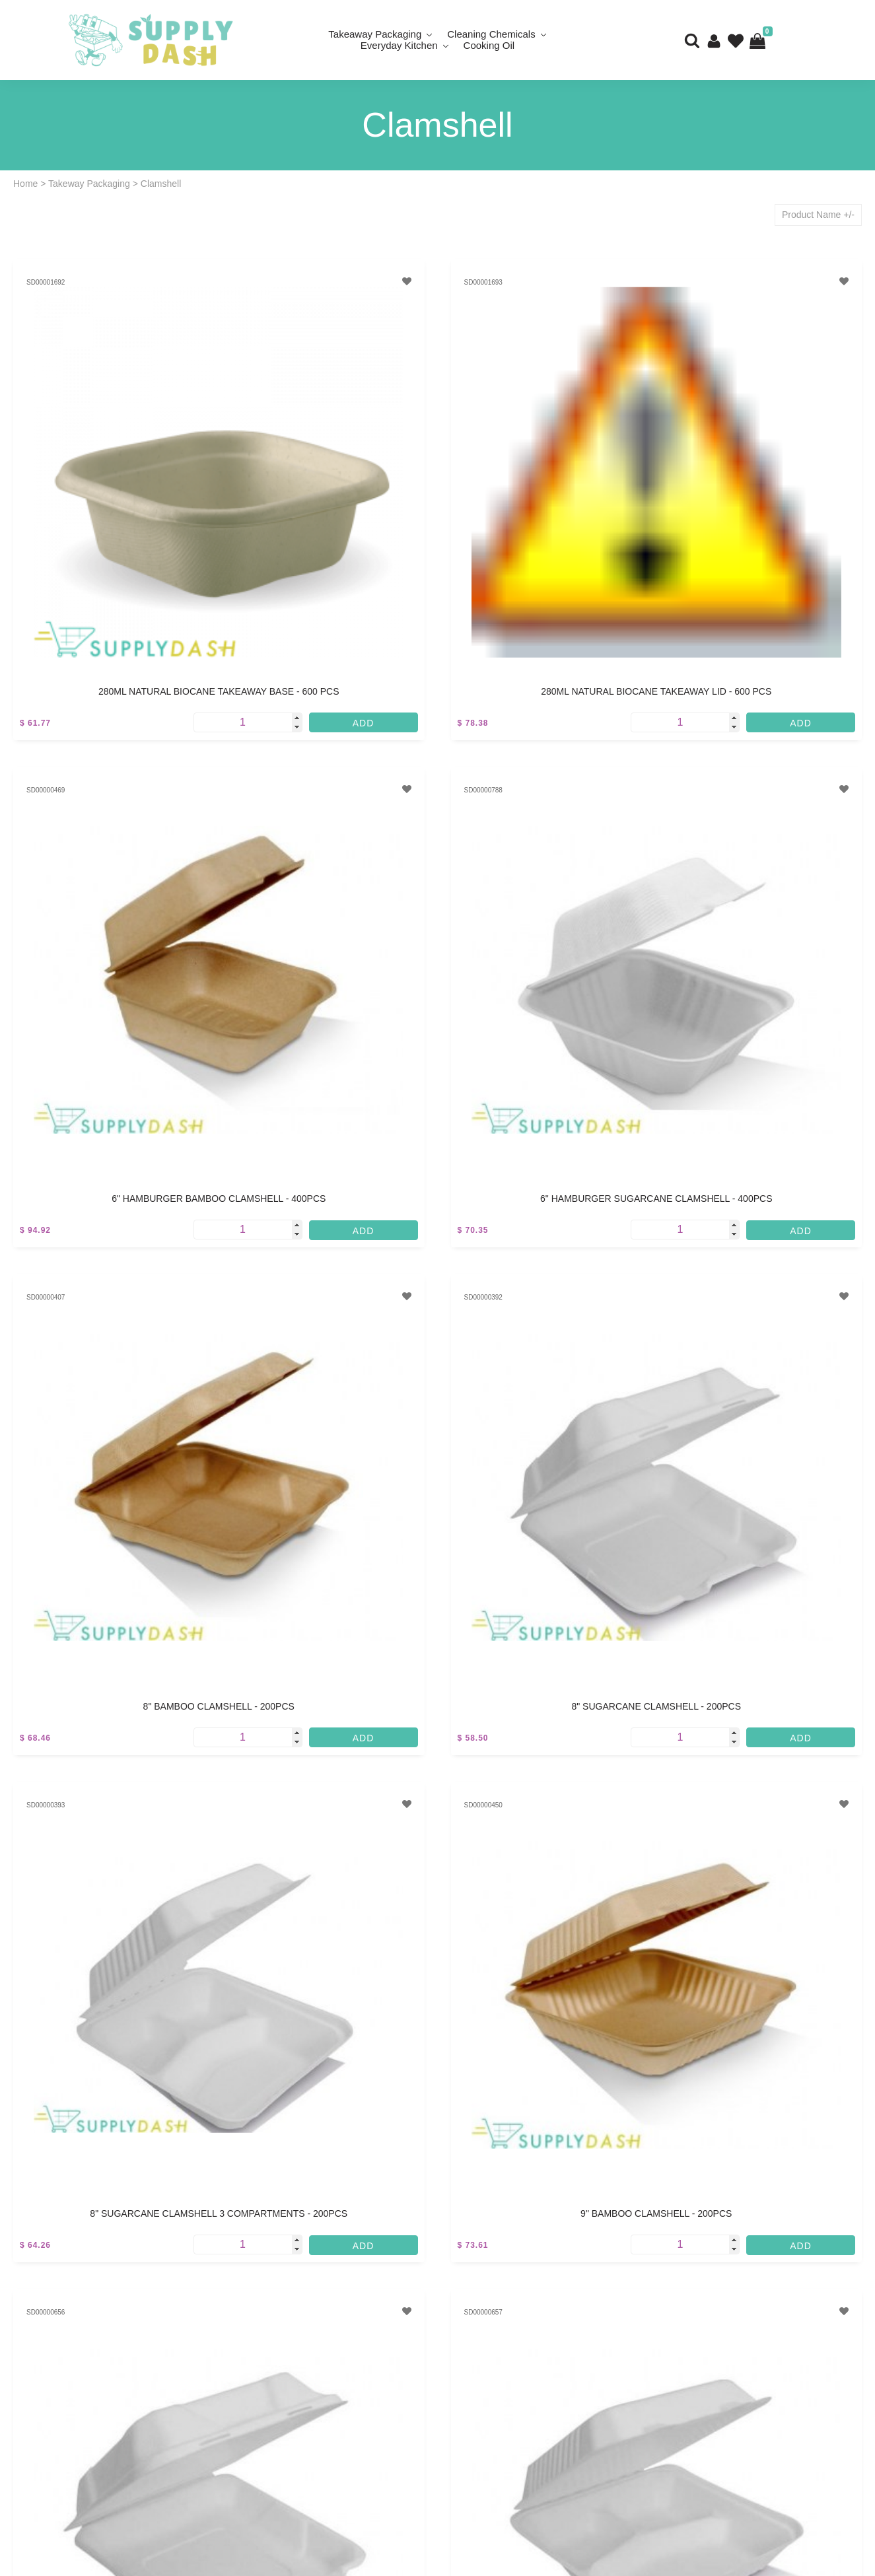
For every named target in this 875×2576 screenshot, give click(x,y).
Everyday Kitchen (399, 45)
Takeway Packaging (89, 183)
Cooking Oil (489, 45)
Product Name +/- (818, 214)
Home (25, 183)
